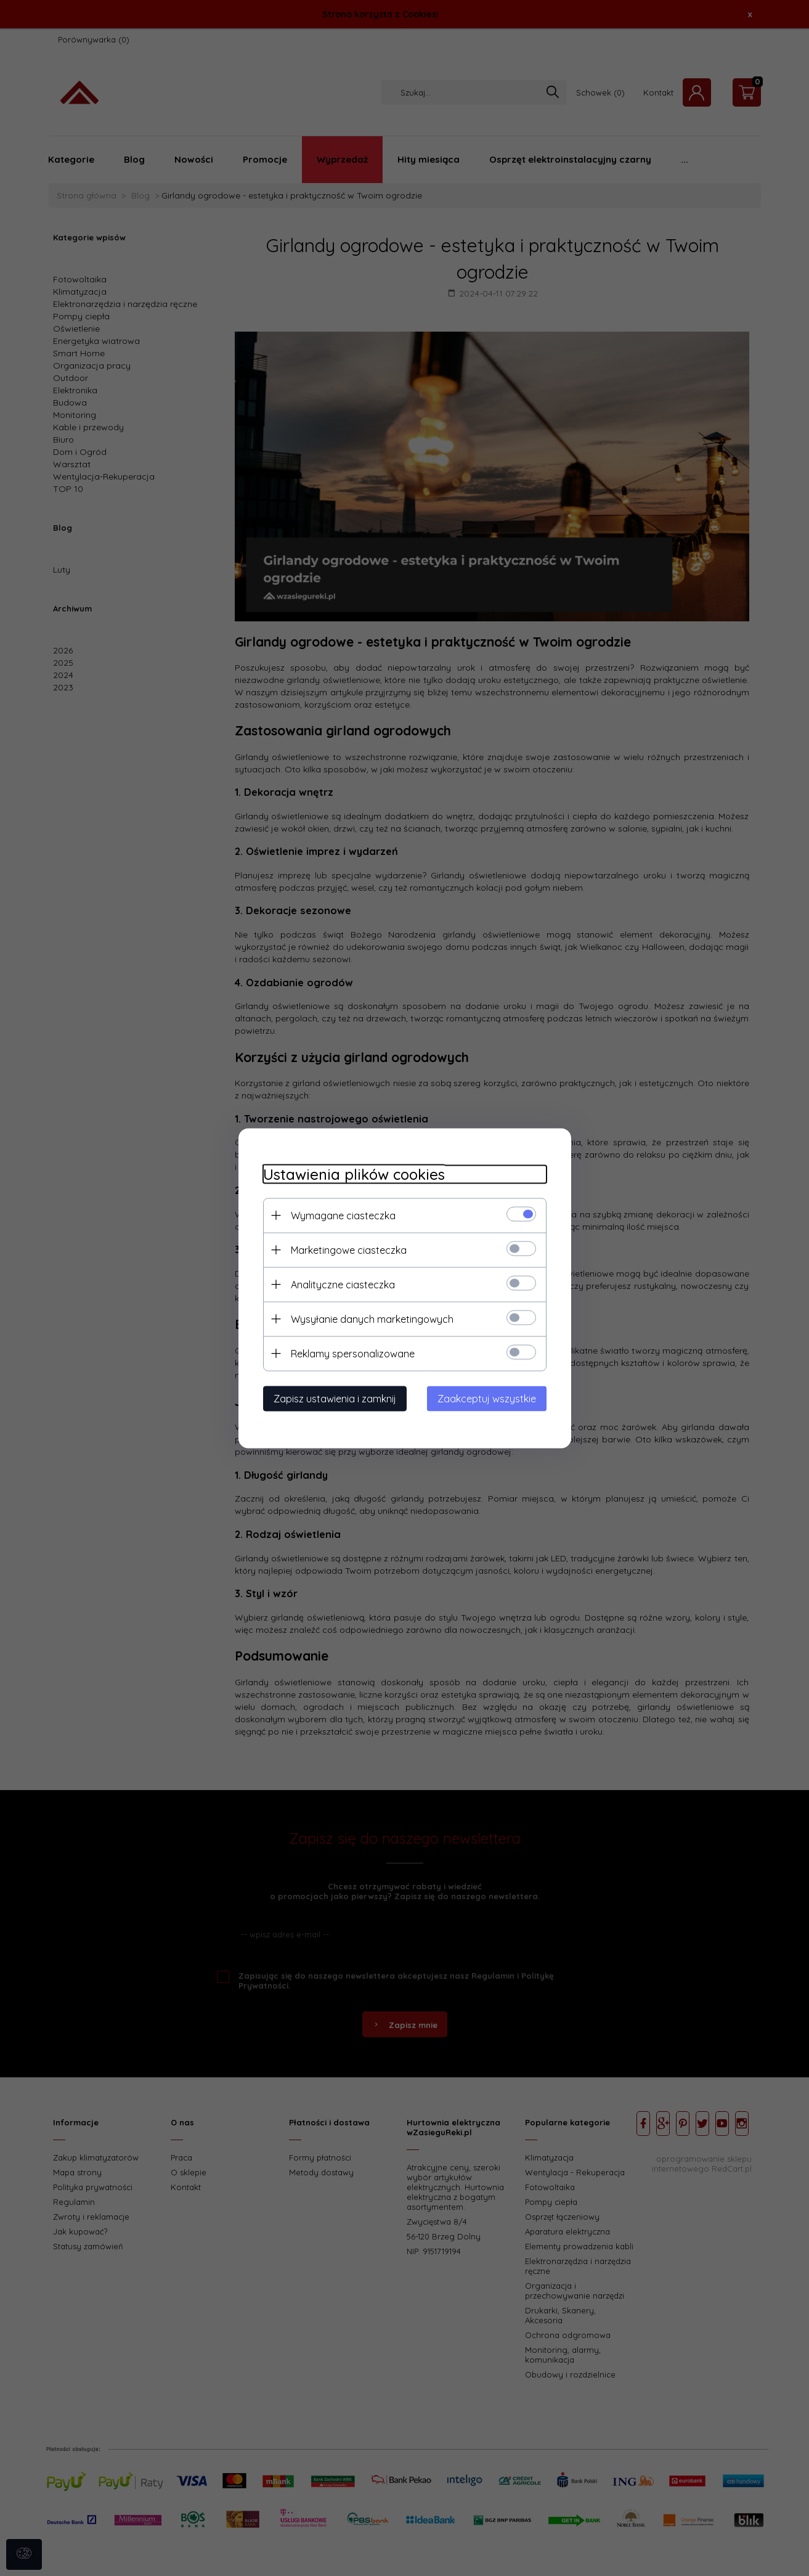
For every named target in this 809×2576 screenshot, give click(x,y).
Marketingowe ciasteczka (349, 1249)
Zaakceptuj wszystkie (486, 1398)
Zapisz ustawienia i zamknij (335, 1398)
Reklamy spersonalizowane (353, 1353)
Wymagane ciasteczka (343, 1215)
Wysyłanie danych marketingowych (372, 1318)
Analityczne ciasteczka (343, 1284)
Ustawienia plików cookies (354, 1174)
